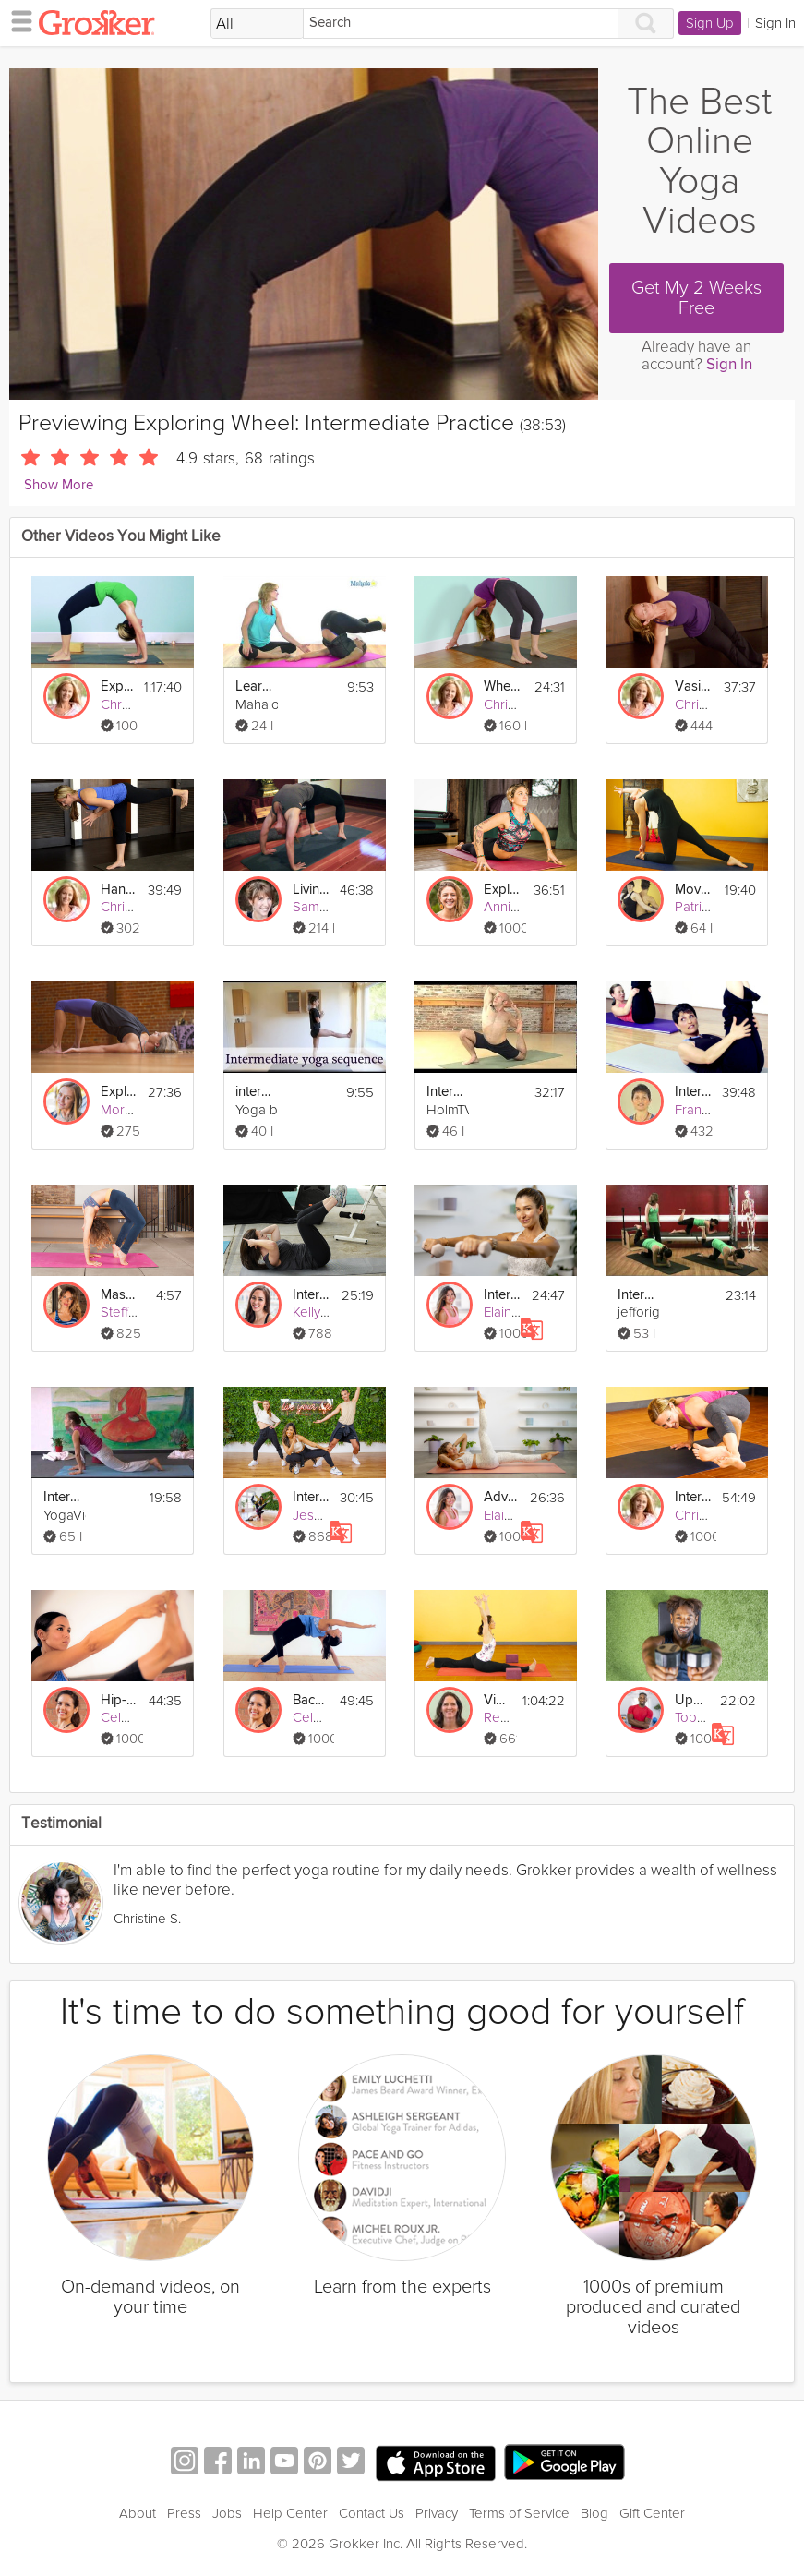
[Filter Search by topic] (257, 24)
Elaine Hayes (523, 1312)
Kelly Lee (320, 1312)
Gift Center (652, 2513)
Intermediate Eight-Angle (693, 1497)
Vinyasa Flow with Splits (497, 1700)
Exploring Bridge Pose (119, 1092)
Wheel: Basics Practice (502, 686)
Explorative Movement (502, 890)
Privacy (436, 2513)
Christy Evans (523, 704)
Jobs (227, 2513)
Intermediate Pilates (693, 1092)
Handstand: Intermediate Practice (119, 890)
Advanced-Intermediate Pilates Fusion (501, 1497)
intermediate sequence (253, 1092)
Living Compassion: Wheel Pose (311, 890)
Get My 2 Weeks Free (696, 298)
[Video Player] (303, 234)
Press (184, 2513)
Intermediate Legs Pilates (636, 1295)
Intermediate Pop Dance (311, 1497)
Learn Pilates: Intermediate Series (253, 686)
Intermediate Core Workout (311, 1295)
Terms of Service (519, 2513)
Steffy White (137, 1312)
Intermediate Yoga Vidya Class (61, 1497)
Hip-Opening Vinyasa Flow (119, 1700)
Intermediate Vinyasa (444, 1092)
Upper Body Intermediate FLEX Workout (692, 1700)
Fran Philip (706, 1109)
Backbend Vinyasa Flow (311, 1700)
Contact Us (371, 2513)
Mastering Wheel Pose (119, 1295)
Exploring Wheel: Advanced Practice (117, 686)
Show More (58, 485)
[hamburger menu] (17, 20)
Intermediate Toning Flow (502, 1295)
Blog (594, 2513)
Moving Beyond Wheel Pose (693, 890)
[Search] (460, 23)
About (137, 2513)
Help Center (290, 2513)
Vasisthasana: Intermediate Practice (693, 686)
